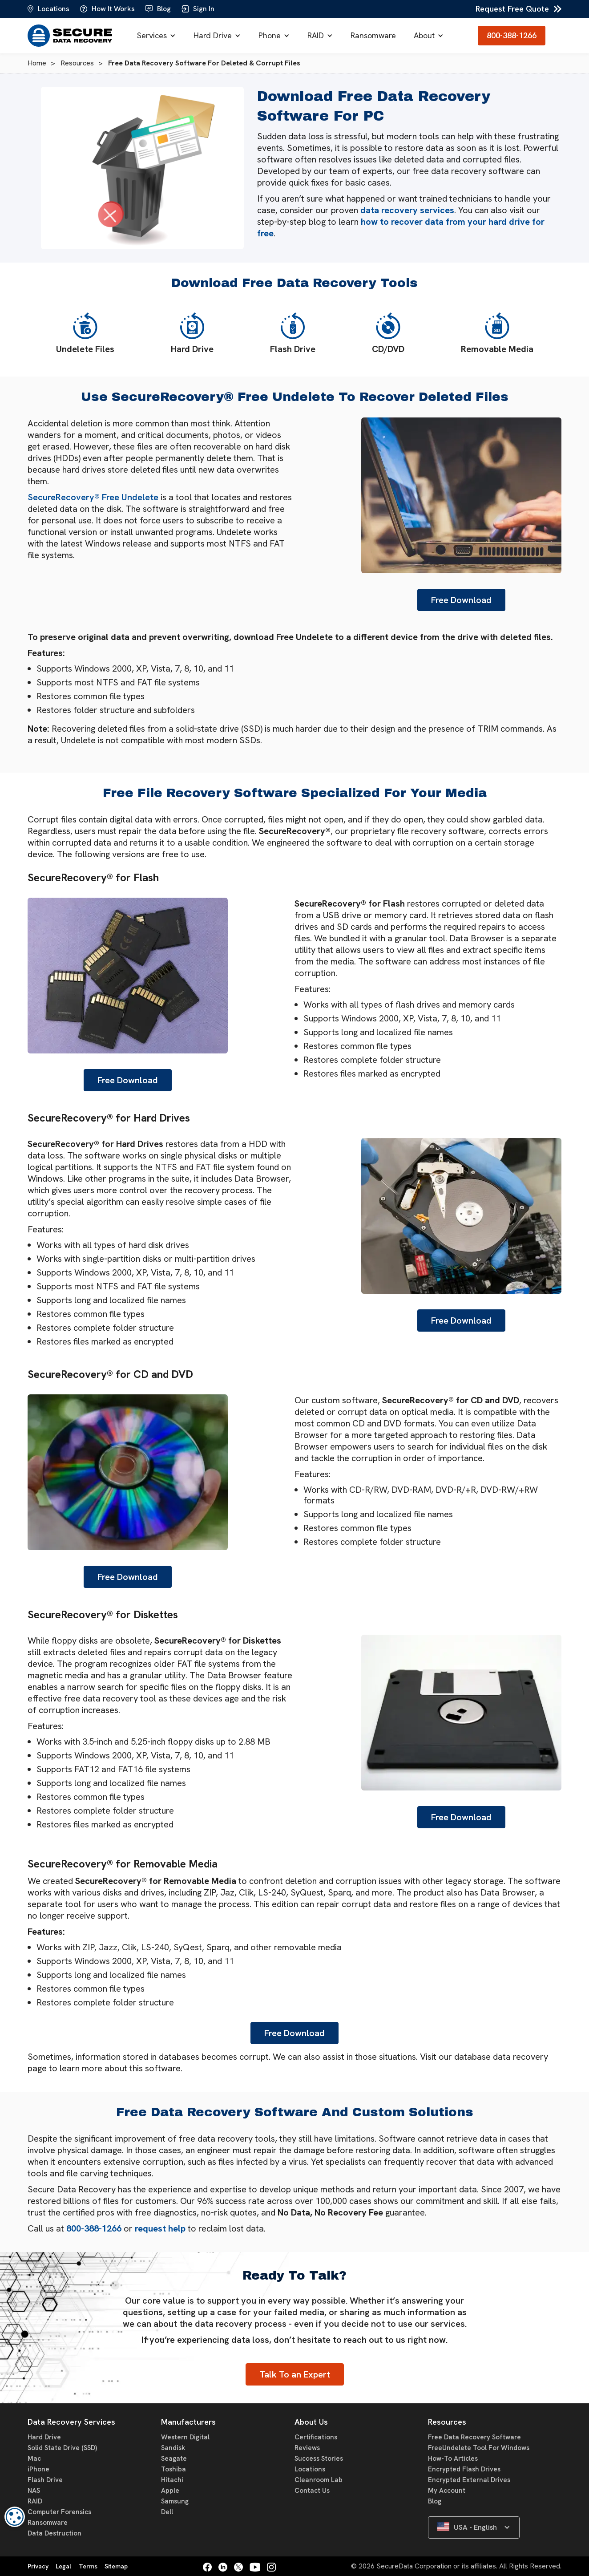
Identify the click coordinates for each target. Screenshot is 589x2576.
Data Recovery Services (71, 2422)
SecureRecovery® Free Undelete (93, 497)
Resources (447, 2422)
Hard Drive (213, 35)
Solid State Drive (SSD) (62, 2447)
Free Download (461, 600)
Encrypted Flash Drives (464, 2469)
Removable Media (497, 333)
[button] (156, 35)
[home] (70, 35)
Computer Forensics (59, 2511)
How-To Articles (453, 2458)
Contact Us (312, 2490)
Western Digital (185, 2437)
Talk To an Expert (294, 2374)
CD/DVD (388, 333)
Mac (34, 2458)
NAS (34, 2490)
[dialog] (14, 2517)
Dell (167, 2511)
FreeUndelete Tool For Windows (478, 2447)
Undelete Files (85, 333)
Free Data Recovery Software (474, 2437)
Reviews (307, 2447)
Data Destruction (54, 2533)
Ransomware (373, 35)
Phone (269, 35)
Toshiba (173, 2469)
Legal (63, 2566)
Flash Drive (292, 333)
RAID (315, 35)
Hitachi (172, 2479)
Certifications (315, 2437)
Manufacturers (188, 2422)
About (424, 35)
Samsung (175, 2501)
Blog (434, 2501)
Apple (170, 2490)
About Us (311, 2422)
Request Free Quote (512, 9)
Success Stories (318, 2458)
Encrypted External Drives (469, 2479)
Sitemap (116, 2566)
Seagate (174, 2458)
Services (152, 35)
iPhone (38, 2469)
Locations (309, 2469)
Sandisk (173, 2447)
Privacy (38, 2566)
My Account (446, 2490)
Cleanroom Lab (318, 2479)
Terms (88, 2566)
